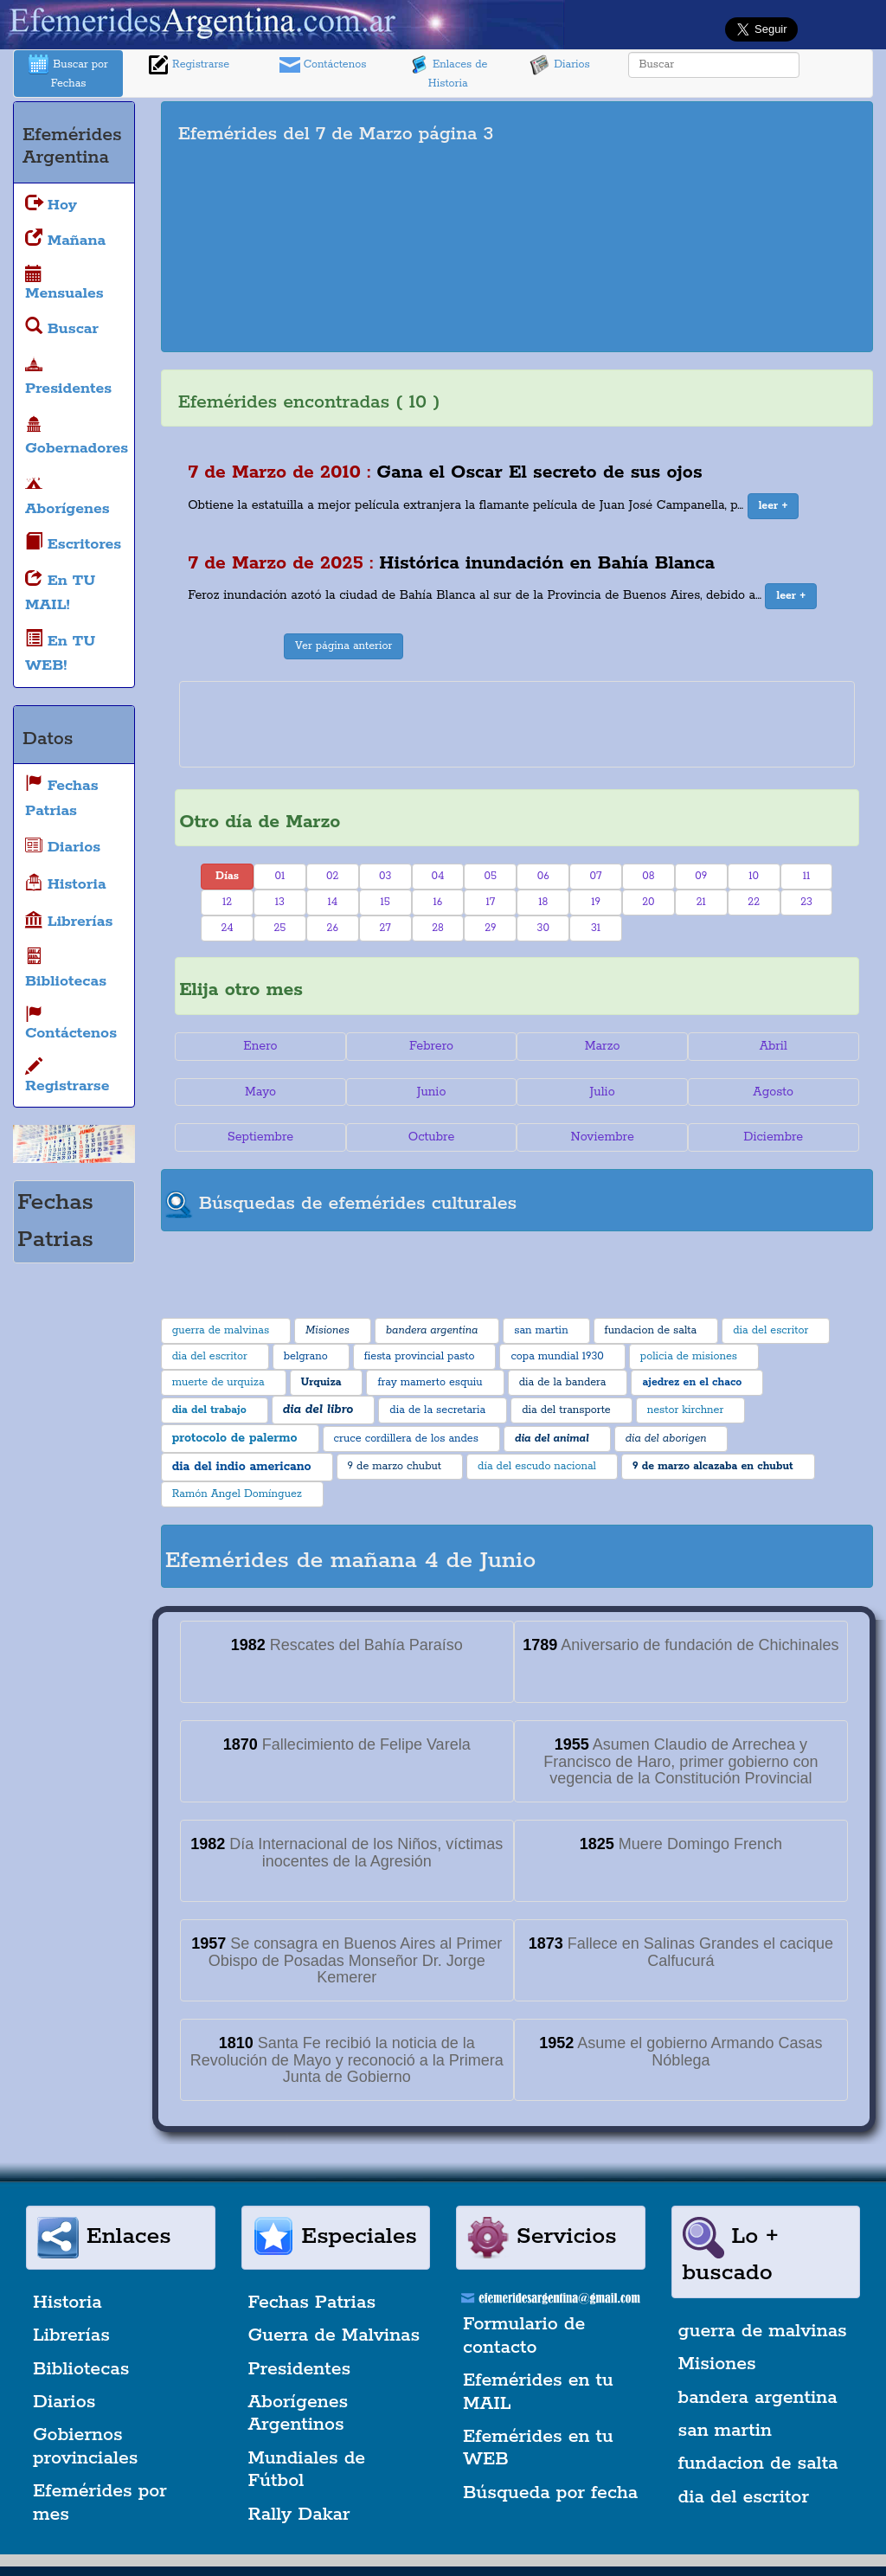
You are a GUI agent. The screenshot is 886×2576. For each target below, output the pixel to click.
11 (807, 876)
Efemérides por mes (100, 2502)
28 (438, 928)
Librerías (71, 2335)
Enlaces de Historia (447, 72)
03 (385, 876)
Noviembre (601, 1137)
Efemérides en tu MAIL (538, 2391)
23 (806, 902)
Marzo (602, 1046)
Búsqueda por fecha (550, 2493)
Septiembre (260, 1137)
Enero (260, 1046)
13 (280, 902)
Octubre (431, 1137)
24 (227, 928)
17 (491, 902)
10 (753, 876)
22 (754, 902)
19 (595, 902)
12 (227, 902)
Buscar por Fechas (68, 72)
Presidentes (299, 2369)
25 (279, 928)
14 (332, 902)
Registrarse (188, 65)
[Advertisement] (707, 227)
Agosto (773, 1092)
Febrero (431, 1046)
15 (384, 902)
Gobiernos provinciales (85, 2446)
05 (491, 876)
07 (596, 876)
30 (543, 928)
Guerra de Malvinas (334, 2335)
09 (701, 876)
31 (595, 928)
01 (280, 876)
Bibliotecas (81, 2369)
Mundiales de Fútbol (307, 2469)
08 (648, 876)
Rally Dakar (299, 2514)
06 (543, 876)
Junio (431, 1092)
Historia (67, 2302)
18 (543, 902)
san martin (725, 2431)
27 (384, 928)
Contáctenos (323, 65)
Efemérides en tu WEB (538, 2448)
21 (701, 902)
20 (648, 902)
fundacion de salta (758, 2463)
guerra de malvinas (762, 2331)
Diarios (560, 65)
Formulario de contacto (524, 2335)
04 (438, 876)
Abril (773, 1046)
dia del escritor (743, 2497)
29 (490, 928)
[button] (773, 506)
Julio (602, 1092)
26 (332, 928)
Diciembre (773, 1137)
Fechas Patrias (312, 2302)
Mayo (260, 1092)
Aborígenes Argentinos (298, 2413)
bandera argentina (758, 2398)
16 (438, 902)
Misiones (717, 2364)
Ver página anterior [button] (343, 645)
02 (332, 876)
